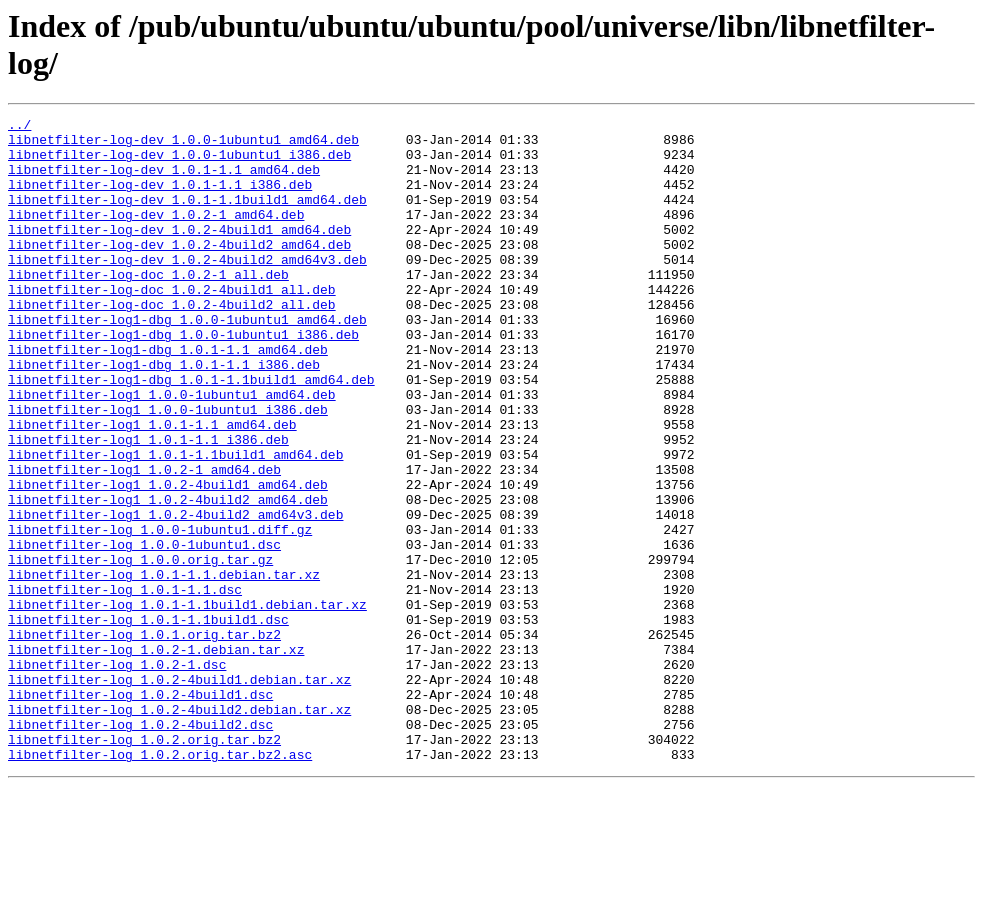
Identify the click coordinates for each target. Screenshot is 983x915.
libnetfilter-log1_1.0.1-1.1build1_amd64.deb (175, 523)
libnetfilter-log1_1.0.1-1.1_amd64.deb (152, 487)
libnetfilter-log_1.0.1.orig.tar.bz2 (144, 739)
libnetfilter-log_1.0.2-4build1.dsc (140, 811)
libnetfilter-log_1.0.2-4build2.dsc (140, 847)
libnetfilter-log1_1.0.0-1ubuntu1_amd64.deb (172, 451)
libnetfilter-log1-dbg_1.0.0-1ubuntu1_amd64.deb (187, 361)
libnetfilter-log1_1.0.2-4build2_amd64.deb (168, 577)
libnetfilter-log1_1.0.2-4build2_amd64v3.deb (175, 595)
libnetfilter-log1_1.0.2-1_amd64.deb (144, 541)
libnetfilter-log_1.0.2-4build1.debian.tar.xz (179, 793)
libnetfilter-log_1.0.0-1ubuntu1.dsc (144, 631)
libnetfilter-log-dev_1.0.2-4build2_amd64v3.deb (187, 289)
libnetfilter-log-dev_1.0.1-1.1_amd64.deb (164, 181)
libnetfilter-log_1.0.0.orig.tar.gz (140, 649)
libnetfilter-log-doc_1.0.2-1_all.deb (148, 307)
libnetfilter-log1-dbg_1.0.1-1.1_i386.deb (164, 415)
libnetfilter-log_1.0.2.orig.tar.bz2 (144, 865)
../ (19, 127)
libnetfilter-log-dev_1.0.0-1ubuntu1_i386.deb (179, 163)
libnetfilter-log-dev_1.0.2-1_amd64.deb (156, 235)
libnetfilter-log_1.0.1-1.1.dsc (125, 685)
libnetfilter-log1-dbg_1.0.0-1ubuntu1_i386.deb (183, 379)
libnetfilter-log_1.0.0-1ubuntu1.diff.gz (160, 613)
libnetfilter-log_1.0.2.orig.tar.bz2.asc (160, 883)
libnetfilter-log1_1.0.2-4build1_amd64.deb (168, 559)
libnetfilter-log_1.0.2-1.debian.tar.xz (156, 757)
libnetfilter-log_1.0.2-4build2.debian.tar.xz (179, 829)
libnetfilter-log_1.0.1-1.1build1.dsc (148, 721)
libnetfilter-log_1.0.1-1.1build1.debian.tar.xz (187, 703)
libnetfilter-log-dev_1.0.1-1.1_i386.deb (160, 199)
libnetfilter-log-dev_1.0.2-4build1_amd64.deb (179, 253)
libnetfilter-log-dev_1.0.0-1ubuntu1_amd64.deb (183, 145)
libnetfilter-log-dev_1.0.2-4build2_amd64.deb (179, 271)
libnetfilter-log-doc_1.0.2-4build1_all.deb (172, 325)
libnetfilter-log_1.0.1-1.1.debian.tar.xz (164, 667)
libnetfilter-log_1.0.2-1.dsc (117, 775)
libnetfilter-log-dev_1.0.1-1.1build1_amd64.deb (187, 217)
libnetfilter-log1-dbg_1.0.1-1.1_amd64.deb (168, 397)
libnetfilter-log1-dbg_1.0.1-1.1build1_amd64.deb (191, 433)
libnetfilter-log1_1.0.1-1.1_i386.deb (148, 505)
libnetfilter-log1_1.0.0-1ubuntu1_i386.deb (168, 469)
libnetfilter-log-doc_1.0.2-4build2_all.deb (172, 343)
